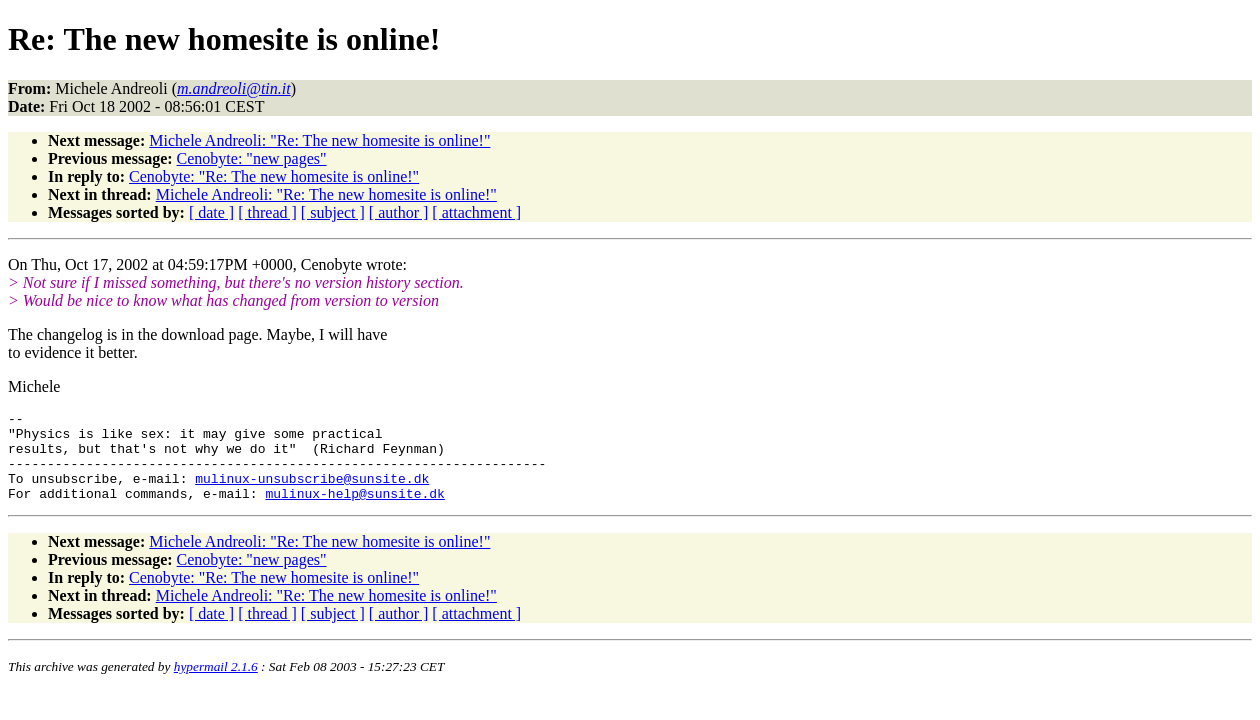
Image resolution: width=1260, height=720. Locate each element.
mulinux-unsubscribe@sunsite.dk (312, 493)
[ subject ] (333, 212)
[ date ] (211, 212)
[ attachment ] (476, 212)
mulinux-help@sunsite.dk (354, 511)
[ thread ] (267, 212)
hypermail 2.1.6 (216, 684)
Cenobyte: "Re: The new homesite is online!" (274, 176)
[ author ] (399, 212)
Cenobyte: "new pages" (252, 158)
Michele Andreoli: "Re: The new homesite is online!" (319, 140)
